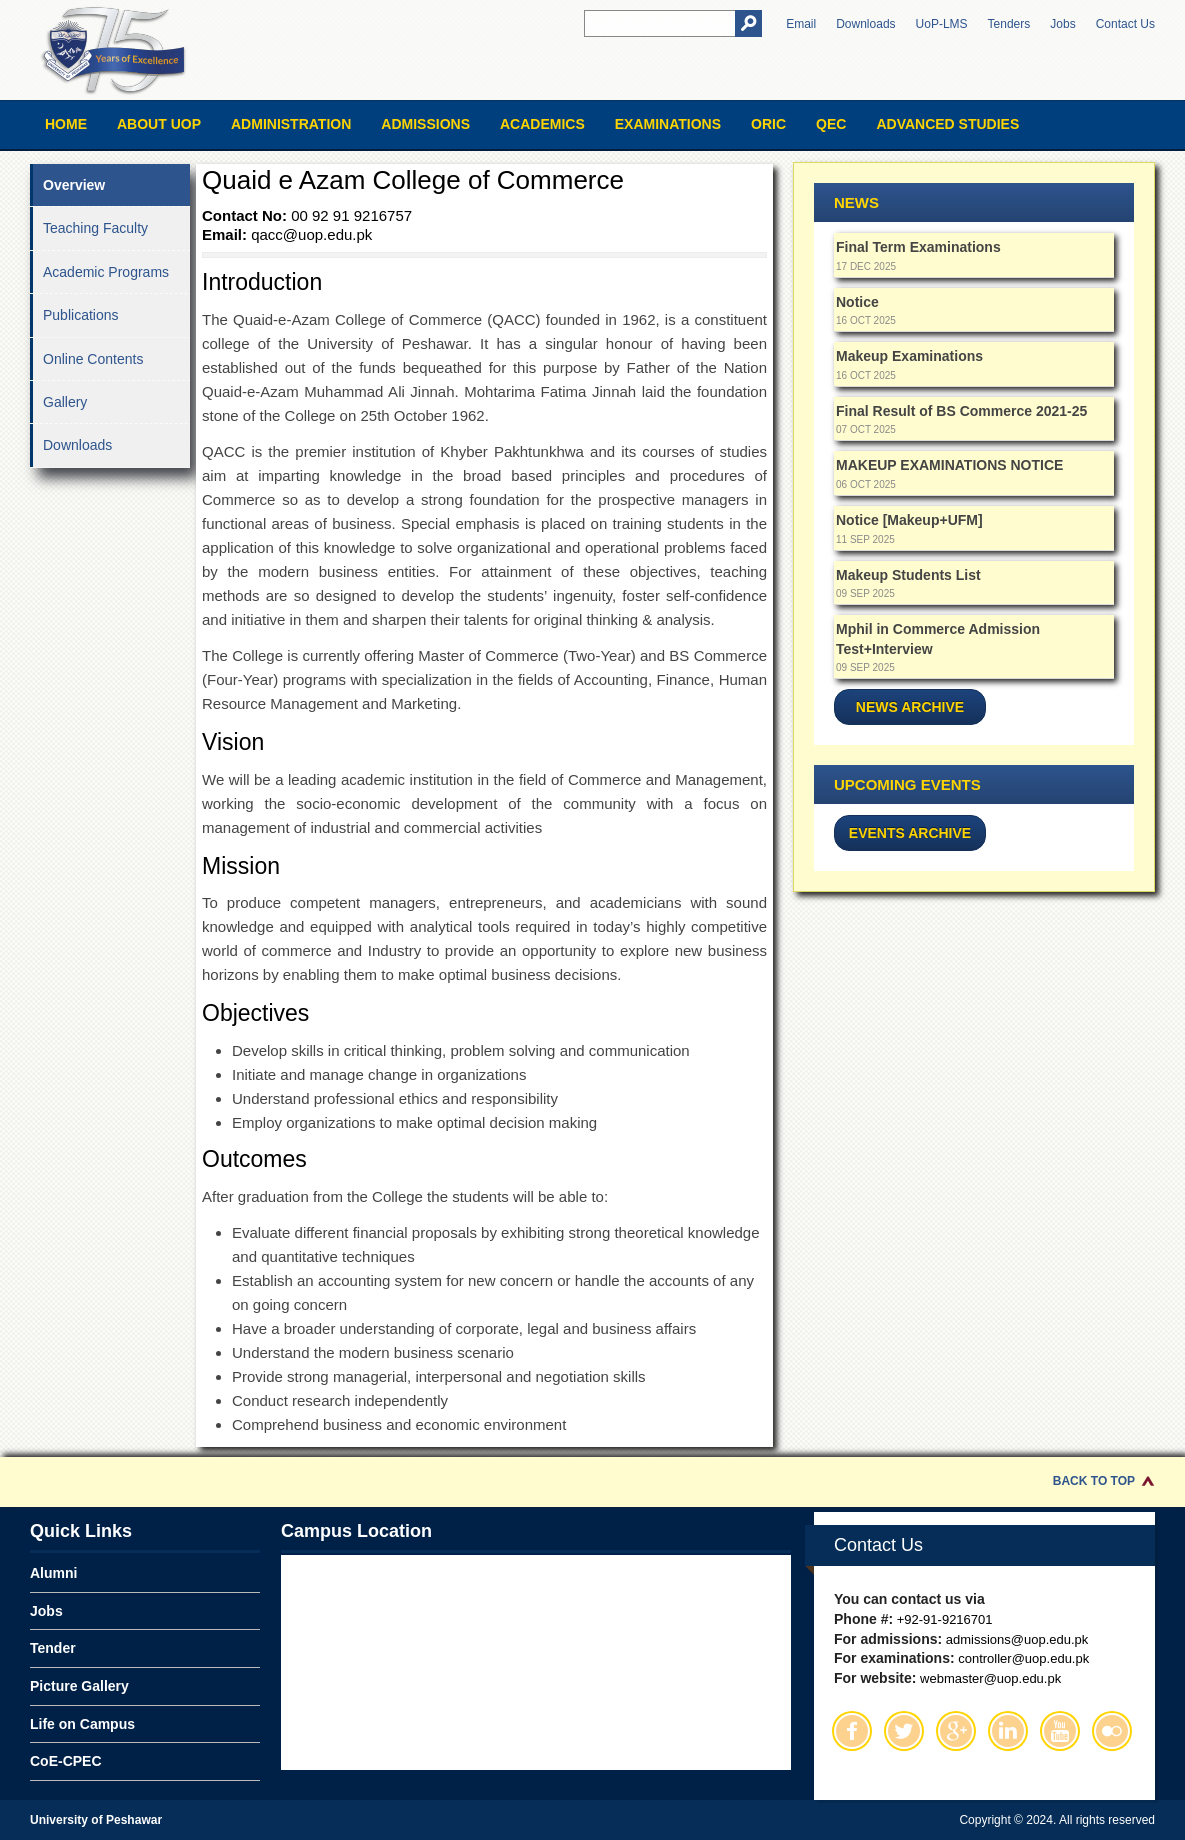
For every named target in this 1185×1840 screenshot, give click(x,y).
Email (801, 24)
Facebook (852, 1731)
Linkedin (1008, 1731)
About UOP (159, 124)
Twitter (904, 1731)
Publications (81, 315)
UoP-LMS (942, 24)
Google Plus (956, 1731)
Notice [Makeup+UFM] (909, 520)
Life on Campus (82, 1724)
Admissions (425, 124)
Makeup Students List (908, 575)
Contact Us (1125, 24)
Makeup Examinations (909, 356)
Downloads (865, 24)
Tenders (1009, 24)
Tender (53, 1648)
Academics (542, 124)
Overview (74, 185)
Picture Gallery (79, 1686)
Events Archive (910, 833)
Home (66, 124)
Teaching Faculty (95, 228)
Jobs (1062, 24)
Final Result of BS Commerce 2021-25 (961, 411)
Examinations (668, 124)
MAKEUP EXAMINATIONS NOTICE (949, 465)
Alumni (53, 1573)
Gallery (65, 402)
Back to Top (1094, 1481)
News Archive (910, 707)
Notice (857, 302)
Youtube (1060, 1731)
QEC (831, 124)
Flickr (1112, 1731)
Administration (291, 124)
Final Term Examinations (918, 247)
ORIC (768, 124)
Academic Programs (106, 272)
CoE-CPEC (66, 1761)
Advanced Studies (947, 124)
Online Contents (93, 359)
